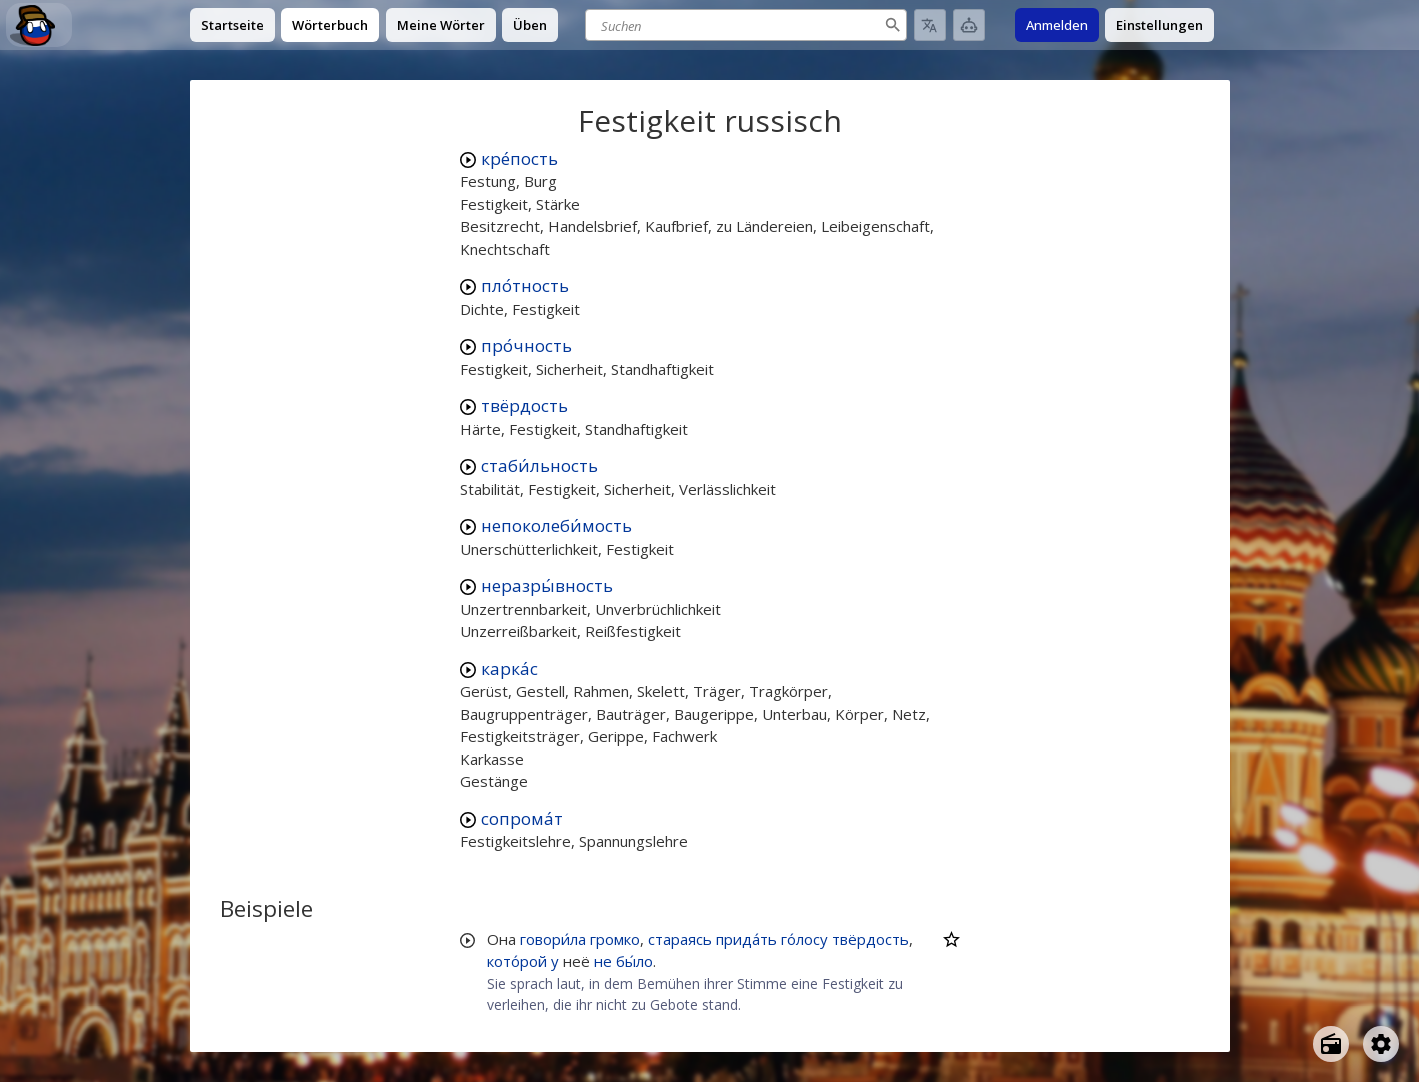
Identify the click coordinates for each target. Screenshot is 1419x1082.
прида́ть (746, 939)
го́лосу (804, 939)
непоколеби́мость (556, 525)
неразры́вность (547, 585)
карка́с (509, 668)
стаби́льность (539, 465)
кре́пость (519, 158)
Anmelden (1057, 25)
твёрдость (524, 405)
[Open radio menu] (1331, 1044)
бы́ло (634, 961)
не (603, 961)
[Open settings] (1381, 1044)
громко (615, 939)
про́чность (526, 345)
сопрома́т (522, 818)
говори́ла (553, 939)
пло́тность (525, 285)
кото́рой (517, 961)
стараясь (680, 939)
